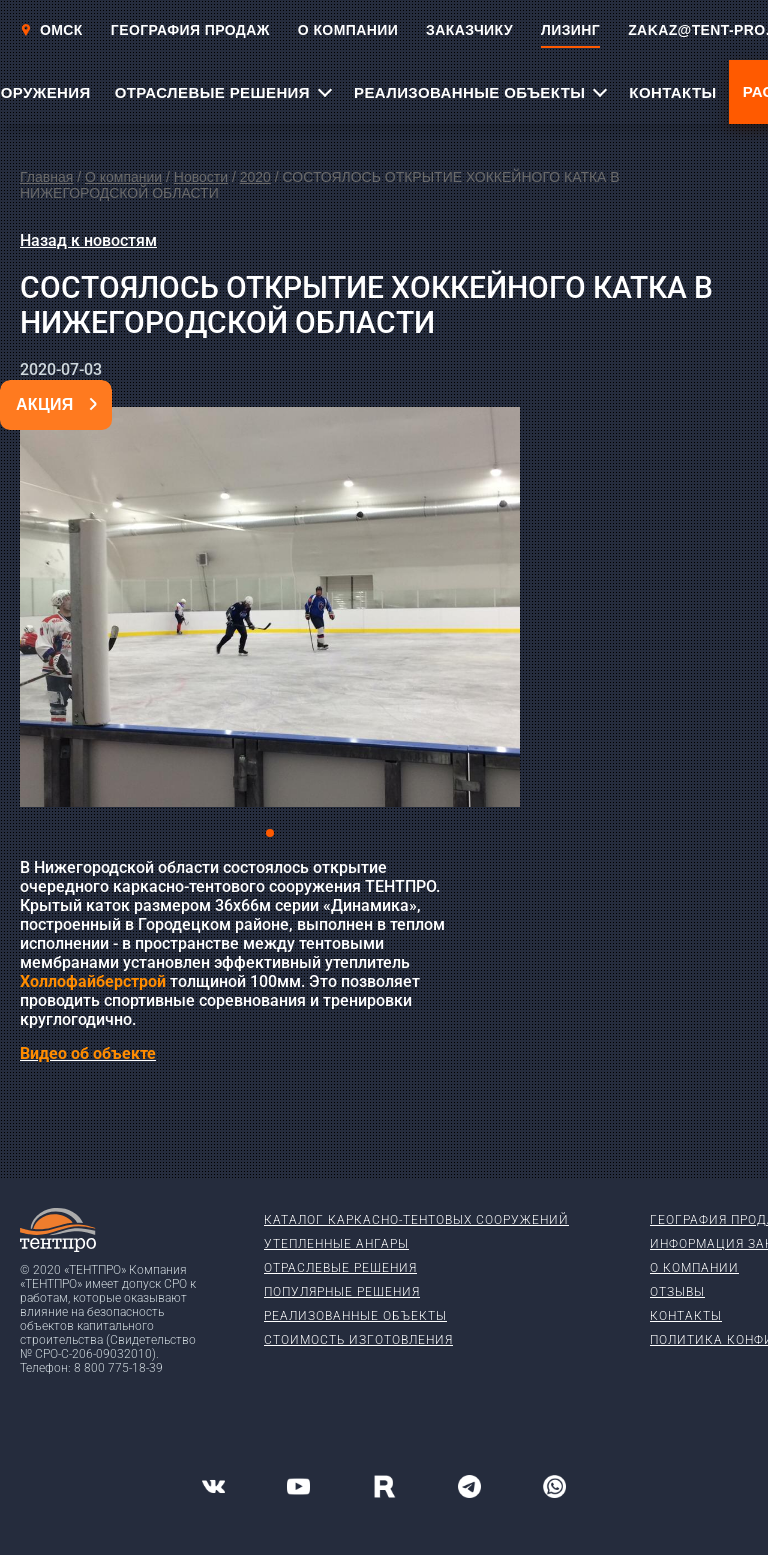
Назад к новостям (88, 240)
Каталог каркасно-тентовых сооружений (416, 1220)
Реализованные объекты (355, 1316)
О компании (123, 177)
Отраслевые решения (340, 1268)
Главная (46, 177)
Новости (201, 177)
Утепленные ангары (336, 1244)
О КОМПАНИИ (348, 30)
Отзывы (677, 1292)
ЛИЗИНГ (570, 30)
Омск (51, 30)
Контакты (686, 1316)
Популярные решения (342, 1292)
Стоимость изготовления (358, 1340)
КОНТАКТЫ (672, 92)
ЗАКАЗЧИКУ (469, 30)
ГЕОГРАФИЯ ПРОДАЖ (190, 30)
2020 (255, 177)
